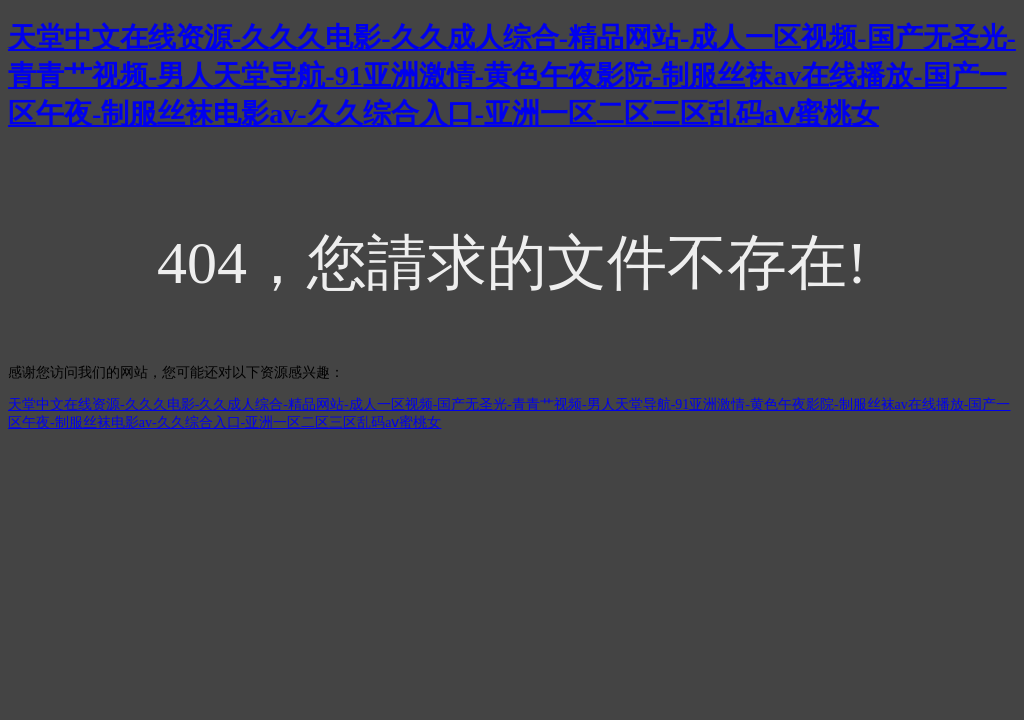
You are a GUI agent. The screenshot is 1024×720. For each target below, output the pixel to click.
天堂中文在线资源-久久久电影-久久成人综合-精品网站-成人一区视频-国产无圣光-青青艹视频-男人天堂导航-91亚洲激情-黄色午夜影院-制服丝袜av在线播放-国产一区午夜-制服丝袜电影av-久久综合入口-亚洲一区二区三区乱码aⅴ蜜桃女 (512, 75)
